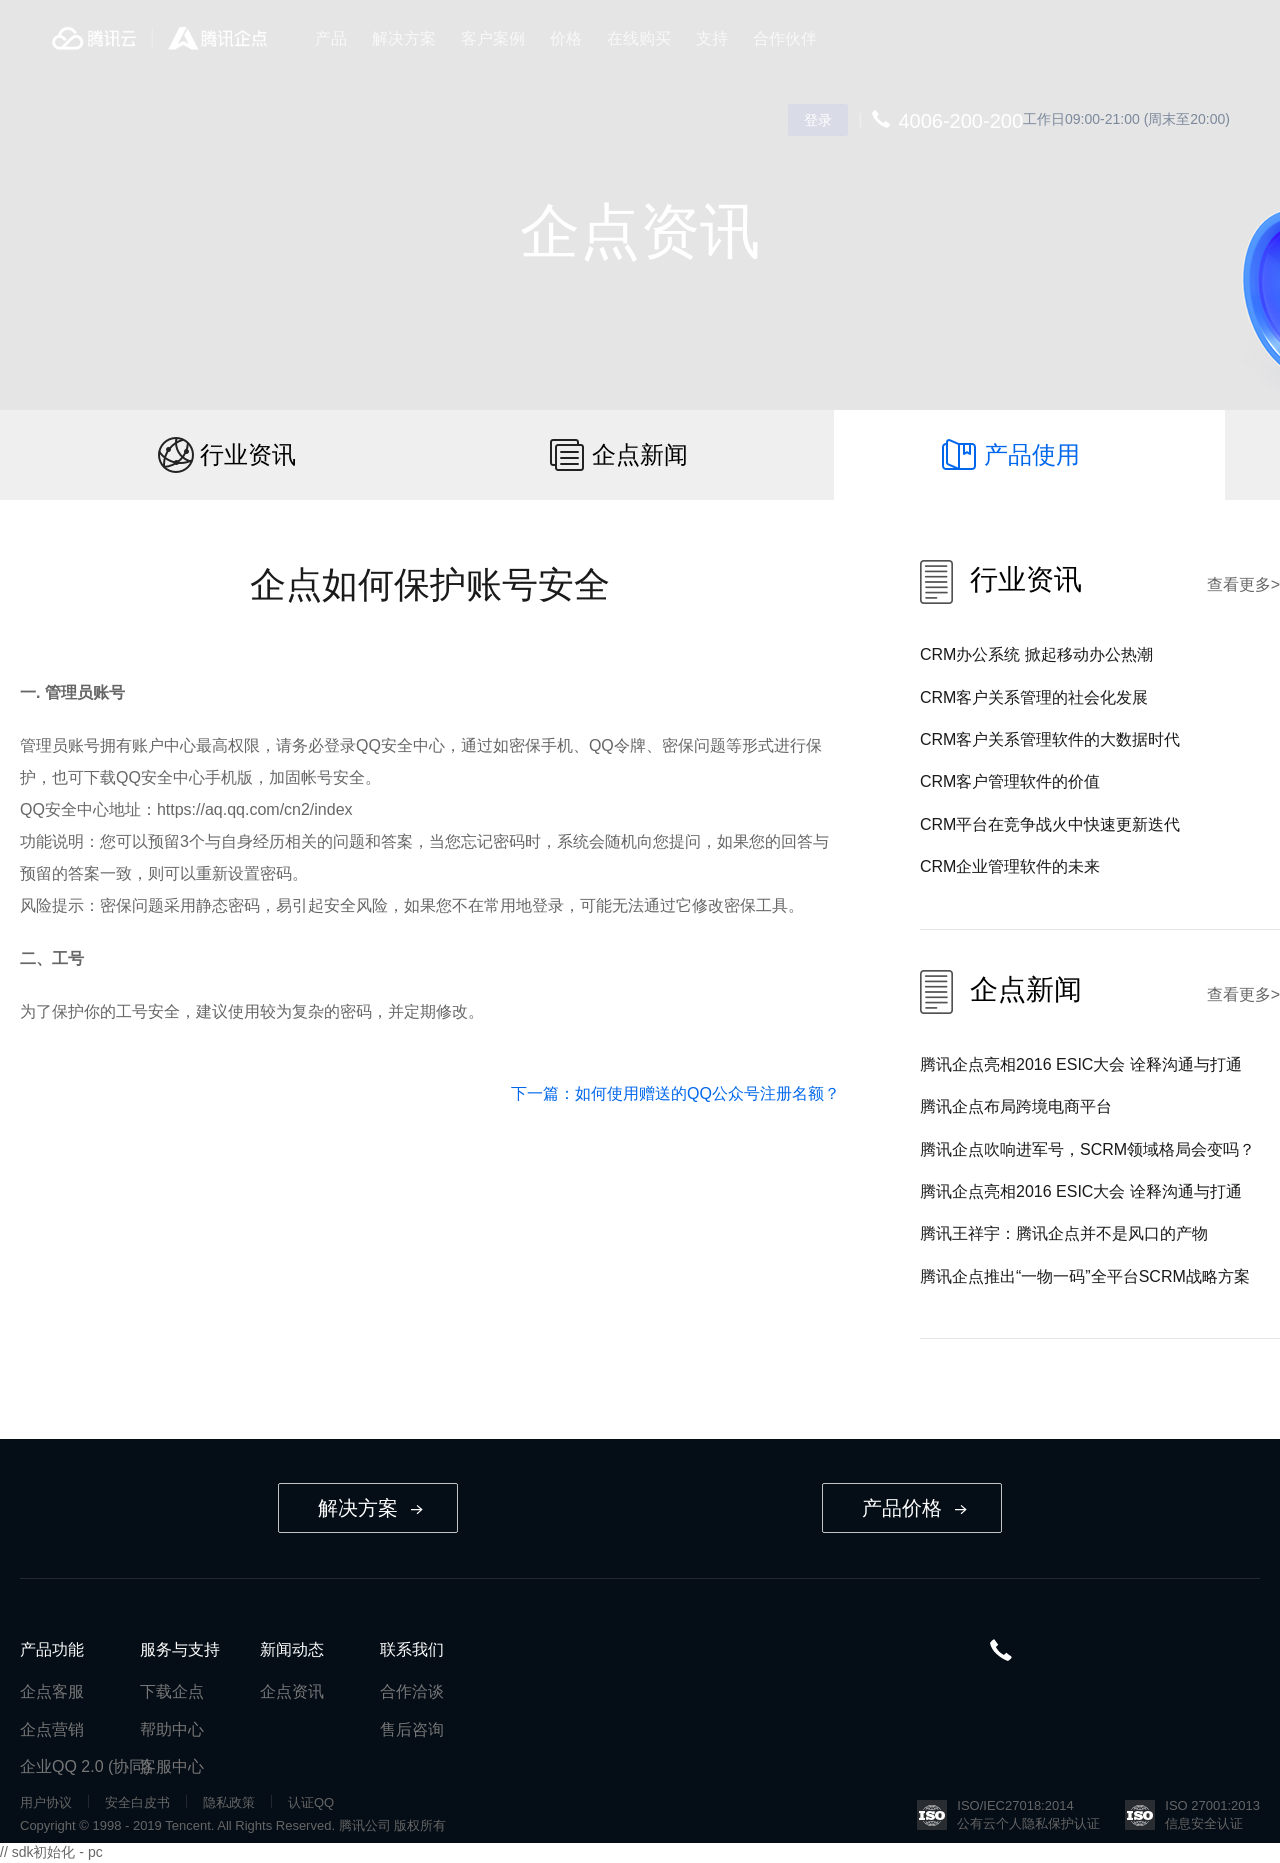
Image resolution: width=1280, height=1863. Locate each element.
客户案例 (493, 38)
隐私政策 (229, 1802)
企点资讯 (292, 1691)
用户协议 (46, 1802)
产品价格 (914, 1508)
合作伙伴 (785, 38)
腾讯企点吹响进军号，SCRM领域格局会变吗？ (1087, 1149)
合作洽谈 (412, 1691)
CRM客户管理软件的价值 (1010, 781)
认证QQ (311, 1802)
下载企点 (172, 1691)
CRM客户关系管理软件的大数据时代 (1050, 739)
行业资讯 (248, 454)
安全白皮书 (137, 1802)
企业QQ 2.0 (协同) (85, 1766)
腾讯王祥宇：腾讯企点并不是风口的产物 (1064, 1233)
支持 (712, 38)
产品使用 (1032, 454)
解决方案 (404, 38)
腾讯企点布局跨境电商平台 (1016, 1106)
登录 (818, 120)
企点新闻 (640, 454)
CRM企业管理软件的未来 (1010, 866)
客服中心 (172, 1766)
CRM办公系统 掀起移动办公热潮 (1036, 654)
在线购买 (639, 38)
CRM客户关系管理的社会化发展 (1034, 697)
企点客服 (52, 1691)
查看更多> (1243, 584)
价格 (566, 38)
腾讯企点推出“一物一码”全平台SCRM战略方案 (1085, 1276)
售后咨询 (412, 1729)
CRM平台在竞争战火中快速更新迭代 (1050, 824)
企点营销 (52, 1729)
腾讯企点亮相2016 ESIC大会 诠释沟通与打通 (1081, 1064)
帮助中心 (172, 1729)
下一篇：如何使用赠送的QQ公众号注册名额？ (675, 1093)
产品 (331, 38)
